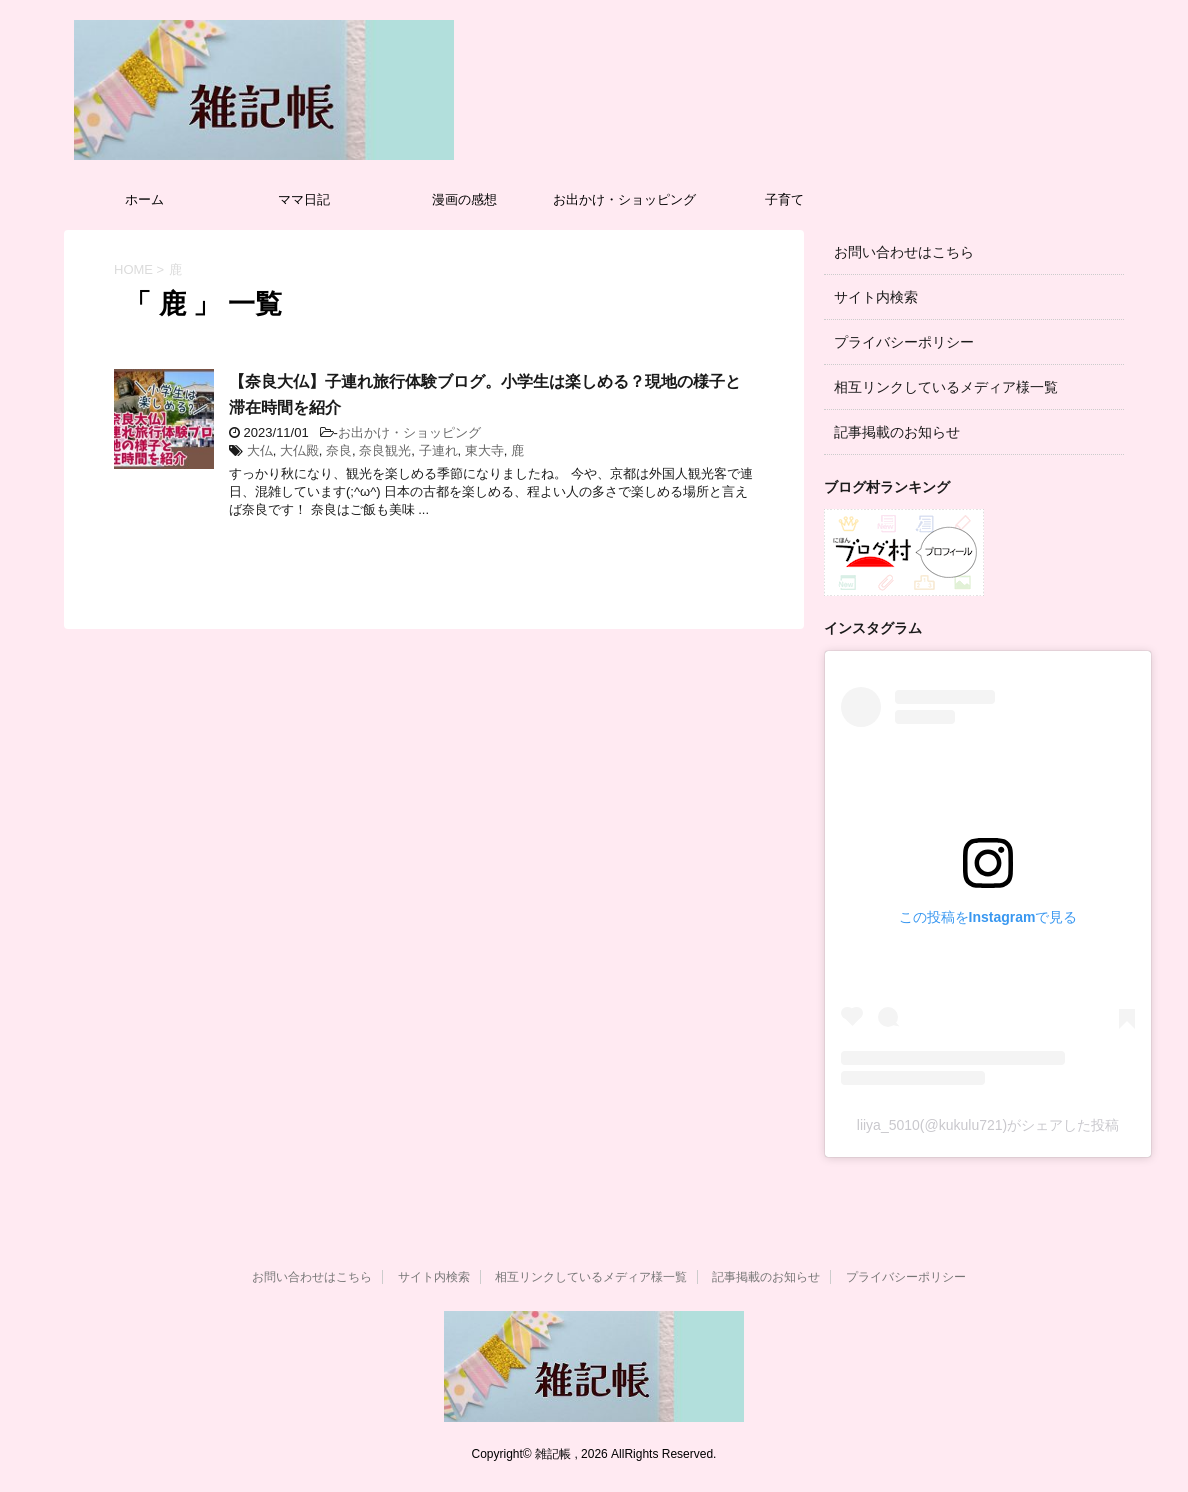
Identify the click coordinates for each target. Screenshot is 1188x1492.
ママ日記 (304, 199)
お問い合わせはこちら (904, 252)
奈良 (339, 450)
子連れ (438, 450)
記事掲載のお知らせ (897, 432)
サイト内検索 (876, 297)
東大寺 (484, 450)
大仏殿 (299, 450)
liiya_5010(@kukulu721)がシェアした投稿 (988, 1125)
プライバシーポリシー (904, 342)
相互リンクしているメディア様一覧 (946, 387)
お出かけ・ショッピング (624, 199)
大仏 (260, 450)
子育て (784, 199)
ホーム (144, 199)
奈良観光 (385, 450)
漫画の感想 (464, 199)
